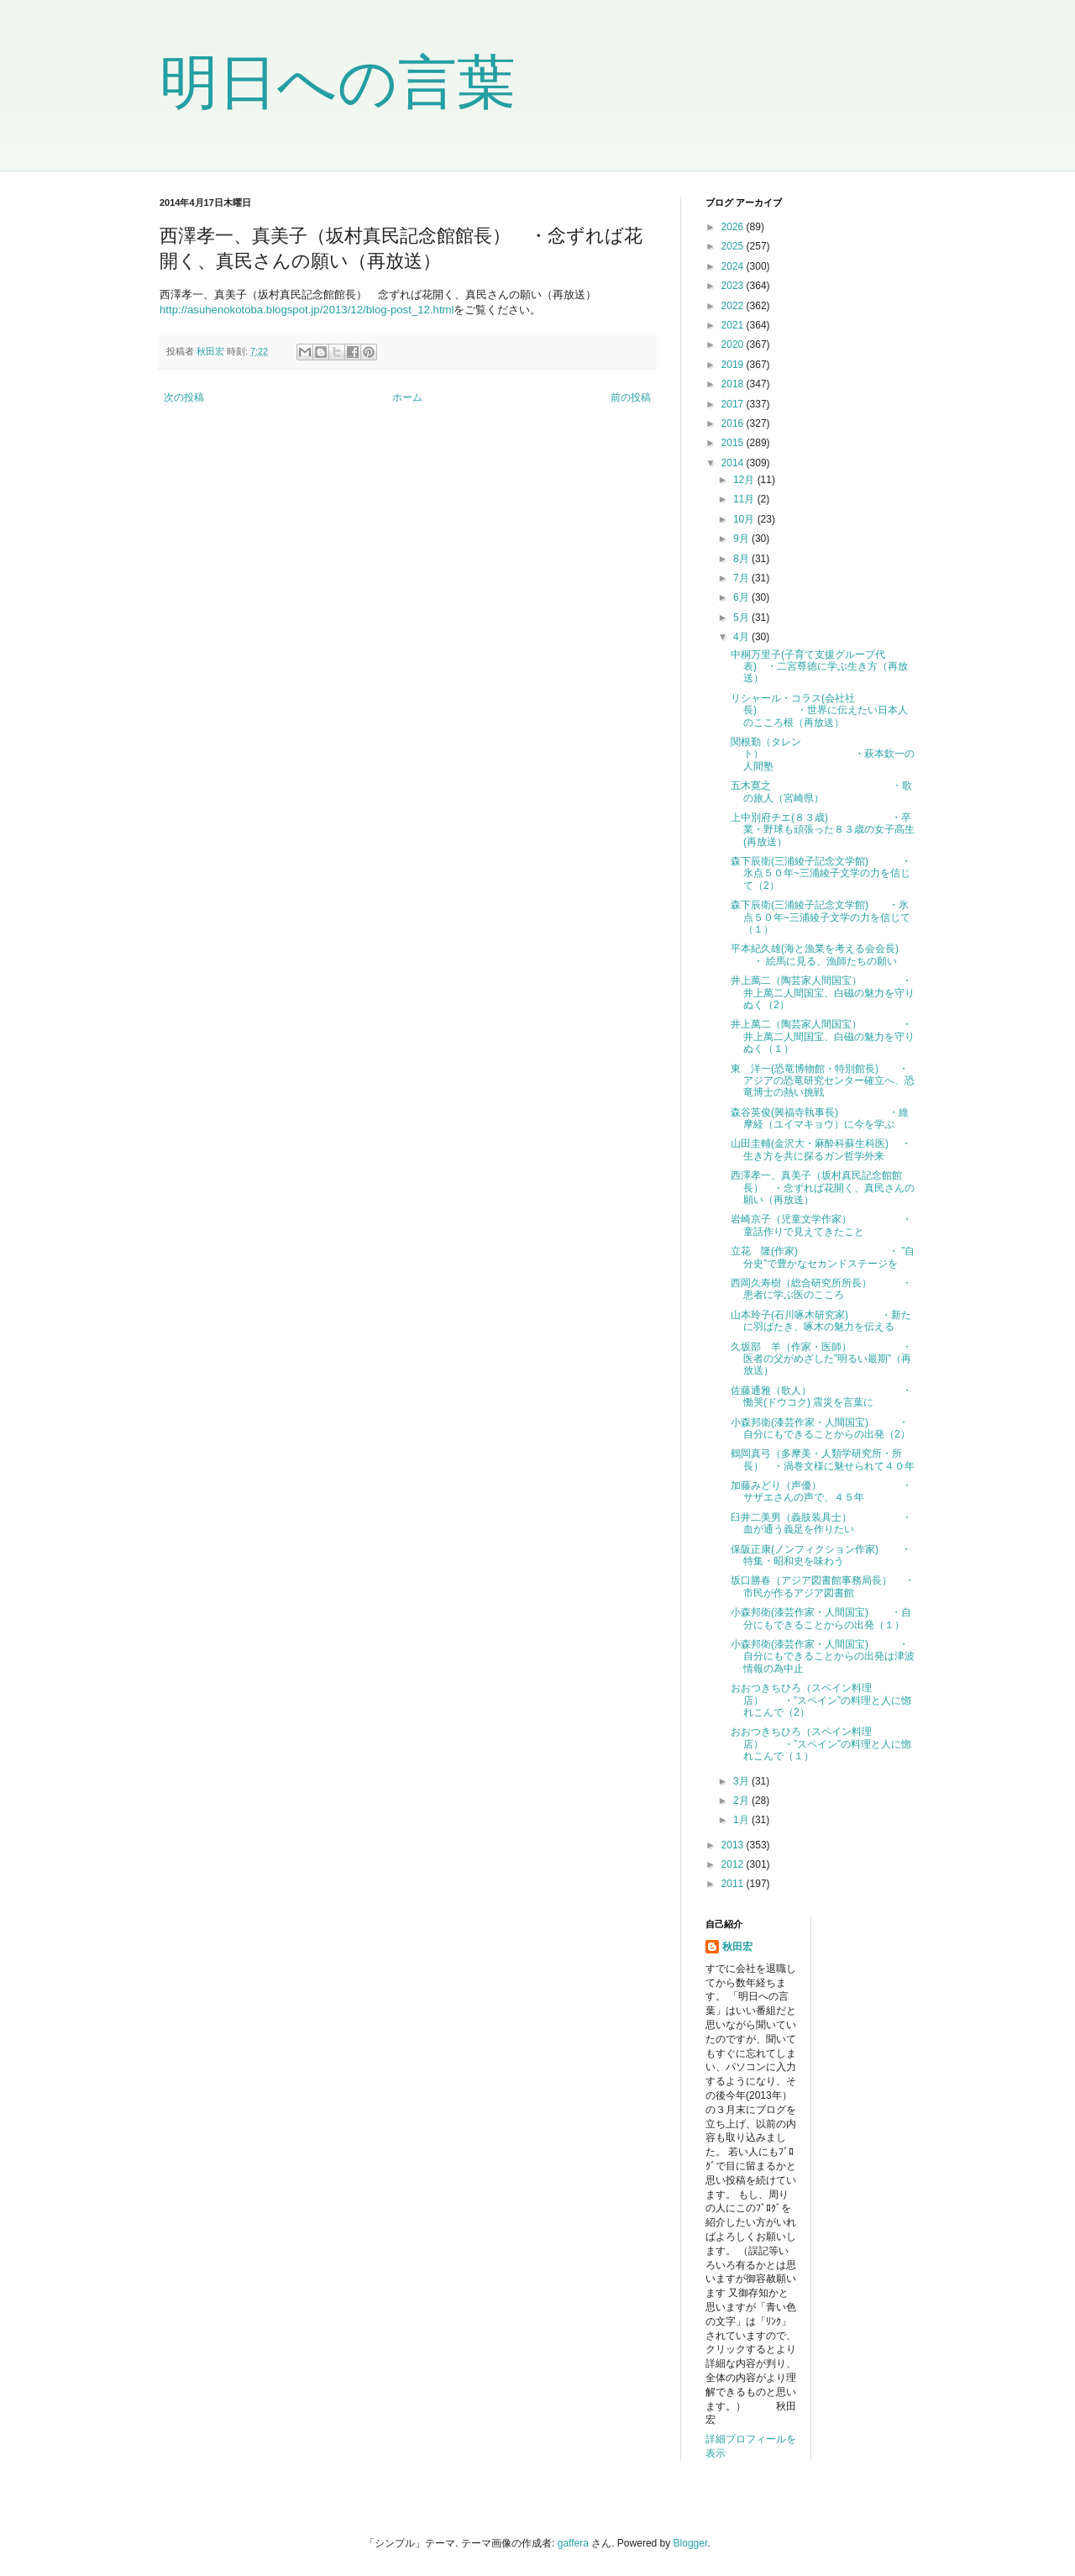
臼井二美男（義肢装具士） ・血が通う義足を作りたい (821, 1523)
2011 (734, 1884)
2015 (734, 443)
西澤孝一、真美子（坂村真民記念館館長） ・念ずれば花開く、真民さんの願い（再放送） (823, 1188)
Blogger (691, 2543)
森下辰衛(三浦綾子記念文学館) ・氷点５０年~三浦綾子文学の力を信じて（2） (821, 873)
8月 (742, 559)
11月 (745, 499)
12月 (745, 480)
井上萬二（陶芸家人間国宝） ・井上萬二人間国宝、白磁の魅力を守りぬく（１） (823, 1036)
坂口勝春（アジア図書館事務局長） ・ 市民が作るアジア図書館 (823, 1586)
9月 (742, 538)
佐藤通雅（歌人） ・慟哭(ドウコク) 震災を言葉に (821, 1396)
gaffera (573, 2543)
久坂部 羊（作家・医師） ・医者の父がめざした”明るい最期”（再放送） (821, 1359)
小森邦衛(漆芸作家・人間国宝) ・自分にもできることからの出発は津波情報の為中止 (823, 1656)
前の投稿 (631, 397)
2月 (742, 1800)
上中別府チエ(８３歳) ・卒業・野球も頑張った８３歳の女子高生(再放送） (823, 830)
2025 (734, 246)
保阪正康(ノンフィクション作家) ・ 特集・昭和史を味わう (821, 1555)
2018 (734, 384)
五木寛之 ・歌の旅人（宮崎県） (821, 791)
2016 (734, 423)
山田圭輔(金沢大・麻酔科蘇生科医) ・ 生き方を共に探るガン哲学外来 (821, 1149)
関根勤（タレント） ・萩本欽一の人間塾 (823, 754)
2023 (734, 286)
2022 (734, 306)
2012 (734, 1864)
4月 (742, 637)
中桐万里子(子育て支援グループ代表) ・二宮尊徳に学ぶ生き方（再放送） (819, 667)
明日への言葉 (338, 82)
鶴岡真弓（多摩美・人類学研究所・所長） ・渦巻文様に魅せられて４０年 (823, 1459)
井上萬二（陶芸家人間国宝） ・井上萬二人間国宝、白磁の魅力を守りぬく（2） (823, 993)
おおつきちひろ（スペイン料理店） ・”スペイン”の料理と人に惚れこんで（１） (821, 1744)
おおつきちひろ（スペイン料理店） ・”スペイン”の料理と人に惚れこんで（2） (821, 1700)
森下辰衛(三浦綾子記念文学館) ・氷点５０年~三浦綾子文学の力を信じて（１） (820, 917)
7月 (742, 578)
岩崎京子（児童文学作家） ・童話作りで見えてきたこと (821, 1225)
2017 (734, 404)
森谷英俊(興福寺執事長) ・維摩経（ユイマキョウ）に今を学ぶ (820, 1118)
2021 (734, 325)
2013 (734, 1845)
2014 (734, 463)
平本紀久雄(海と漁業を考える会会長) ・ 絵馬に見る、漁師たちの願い (815, 954)
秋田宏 (737, 1947)
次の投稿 (184, 397)
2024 (734, 266)
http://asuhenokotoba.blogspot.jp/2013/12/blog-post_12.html (307, 309)
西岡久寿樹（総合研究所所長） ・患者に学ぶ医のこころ (821, 1289)
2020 (734, 344)
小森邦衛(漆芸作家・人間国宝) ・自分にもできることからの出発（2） (820, 1428)
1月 (742, 1820)
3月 (742, 1781)
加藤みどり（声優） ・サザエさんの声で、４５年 (821, 1491)
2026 (734, 227)
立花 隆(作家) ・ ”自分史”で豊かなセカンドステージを (823, 1257)
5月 (742, 617)
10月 (745, 519)
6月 (742, 597)
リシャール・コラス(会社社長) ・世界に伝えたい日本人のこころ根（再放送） (819, 710)
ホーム (407, 397)
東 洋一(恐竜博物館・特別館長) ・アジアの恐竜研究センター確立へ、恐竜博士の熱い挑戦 (823, 1081)
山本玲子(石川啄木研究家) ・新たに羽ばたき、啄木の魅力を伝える (821, 1321)
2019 (734, 365)
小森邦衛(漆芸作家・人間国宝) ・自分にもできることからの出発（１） (821, 1618)
